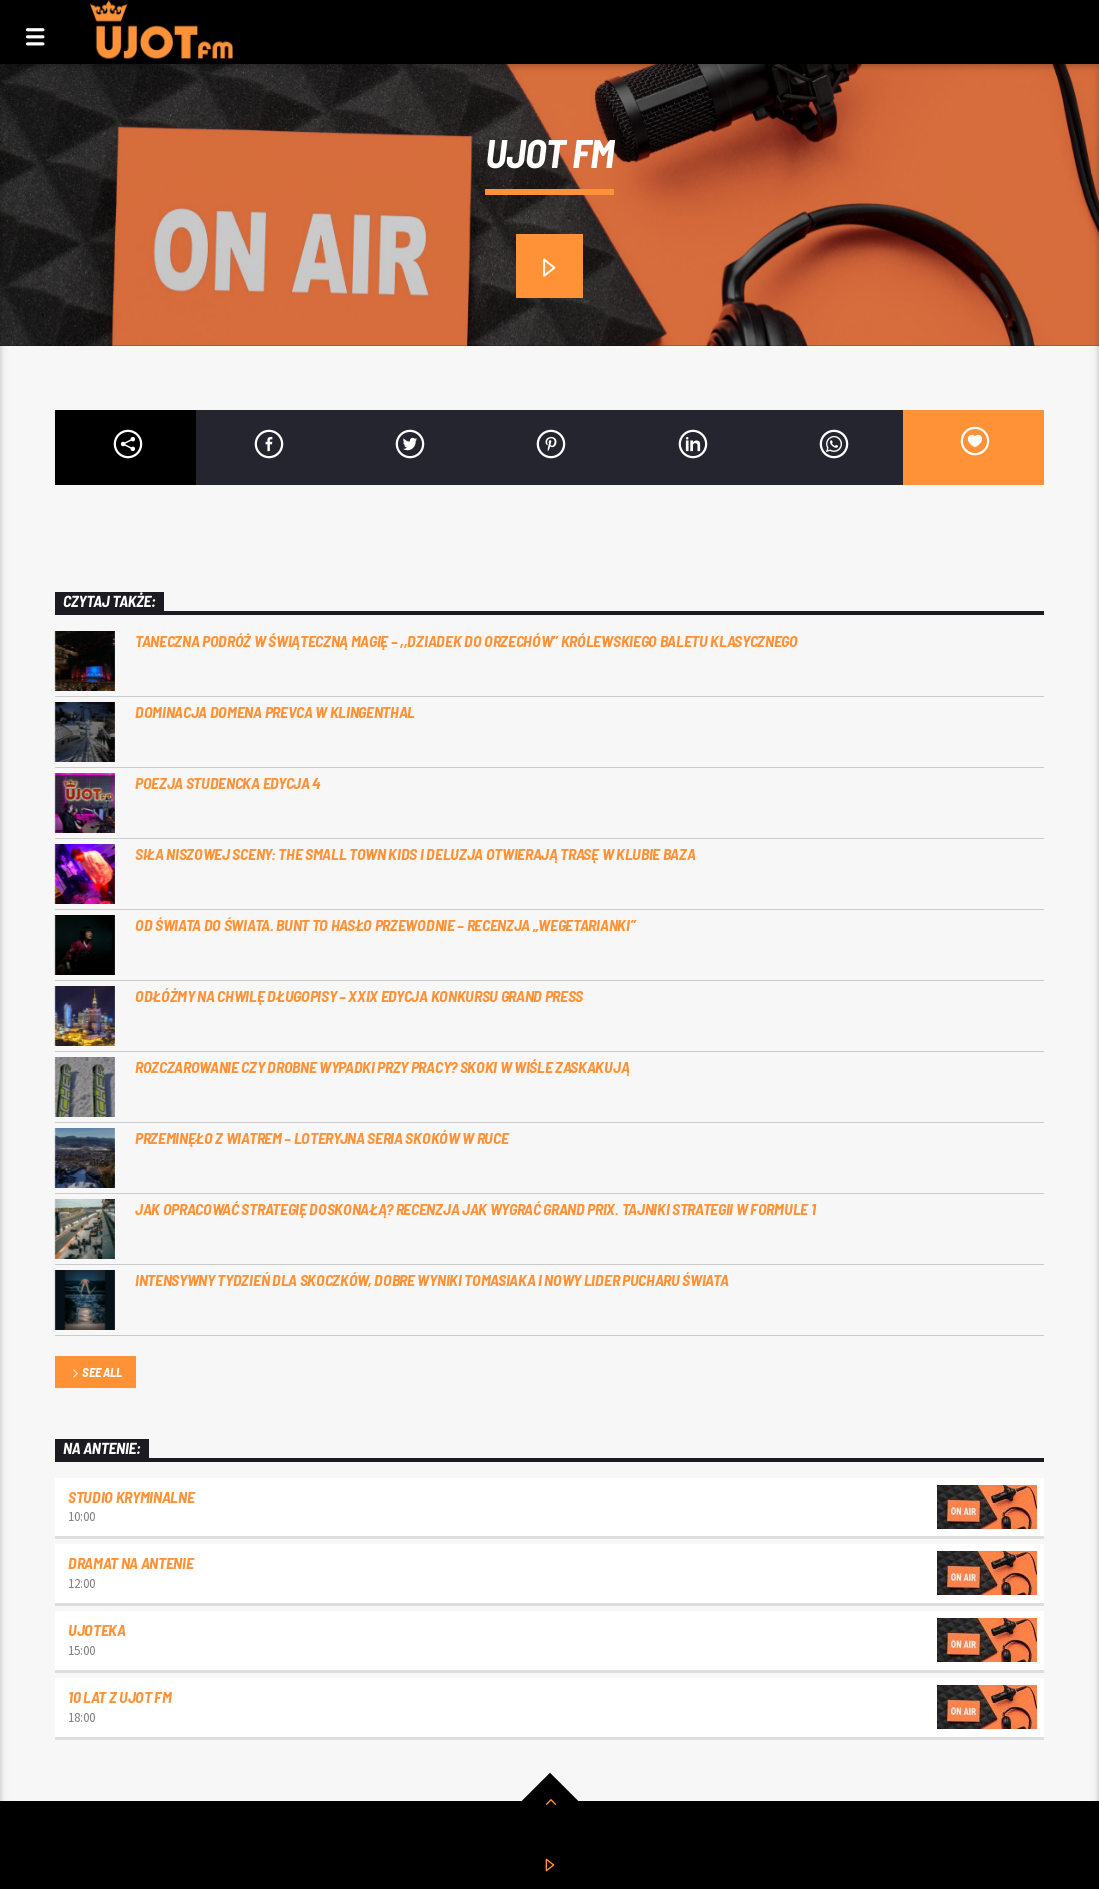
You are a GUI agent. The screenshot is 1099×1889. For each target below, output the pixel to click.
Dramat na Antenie (131, 1562)
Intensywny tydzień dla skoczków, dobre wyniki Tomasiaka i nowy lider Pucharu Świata (431, 1279)
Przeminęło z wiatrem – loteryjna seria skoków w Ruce (321, 1137)
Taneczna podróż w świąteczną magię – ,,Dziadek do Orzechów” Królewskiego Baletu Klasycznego (466, 640)
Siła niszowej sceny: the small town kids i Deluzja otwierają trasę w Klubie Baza (415, 853)
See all (95, 1373)
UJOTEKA (97, 1629)
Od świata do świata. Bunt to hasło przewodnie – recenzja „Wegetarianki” (385, 924)
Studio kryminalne (131, 1496)
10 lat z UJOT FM (120, 1696)
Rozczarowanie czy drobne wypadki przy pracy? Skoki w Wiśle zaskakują (382, 1066)
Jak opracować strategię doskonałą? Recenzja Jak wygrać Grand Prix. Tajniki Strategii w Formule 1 (475, 1208)
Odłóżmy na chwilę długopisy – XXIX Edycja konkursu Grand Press (359, 995)
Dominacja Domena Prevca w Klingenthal (275, 711)
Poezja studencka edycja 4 (227, 782)
